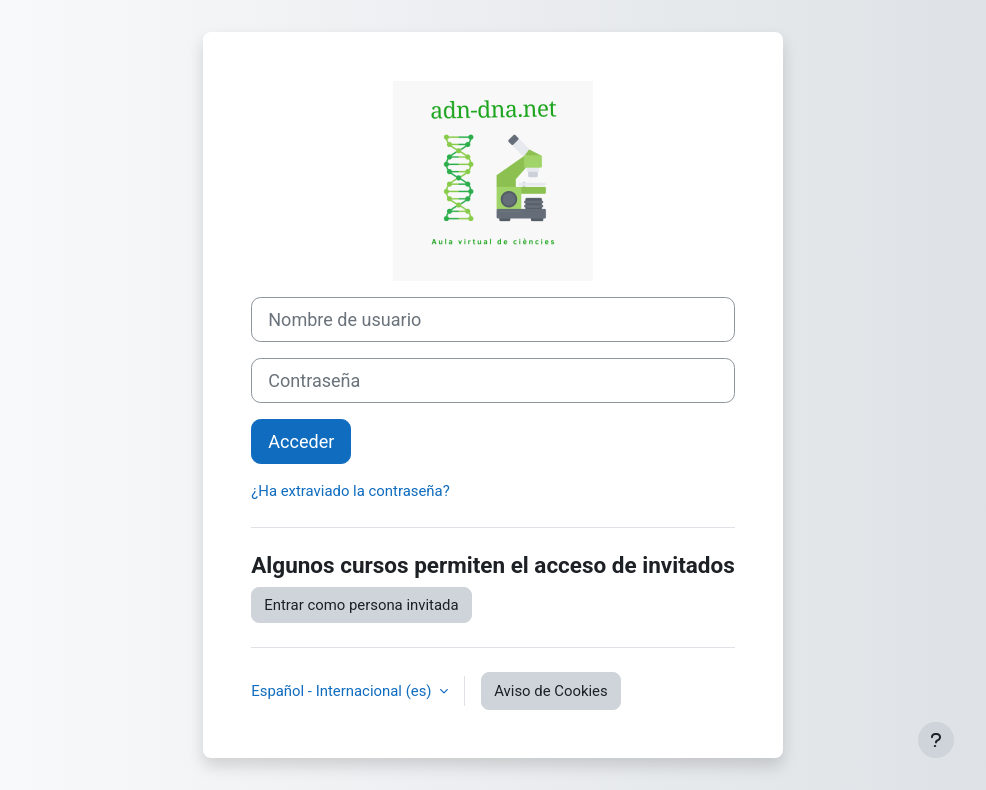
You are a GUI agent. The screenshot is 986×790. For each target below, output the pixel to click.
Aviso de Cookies (550, 691)
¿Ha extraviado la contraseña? (350, 491)
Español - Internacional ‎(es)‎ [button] (343, 691)
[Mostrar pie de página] (936, 740)
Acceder (301, 441)
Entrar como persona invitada (361, 605)
